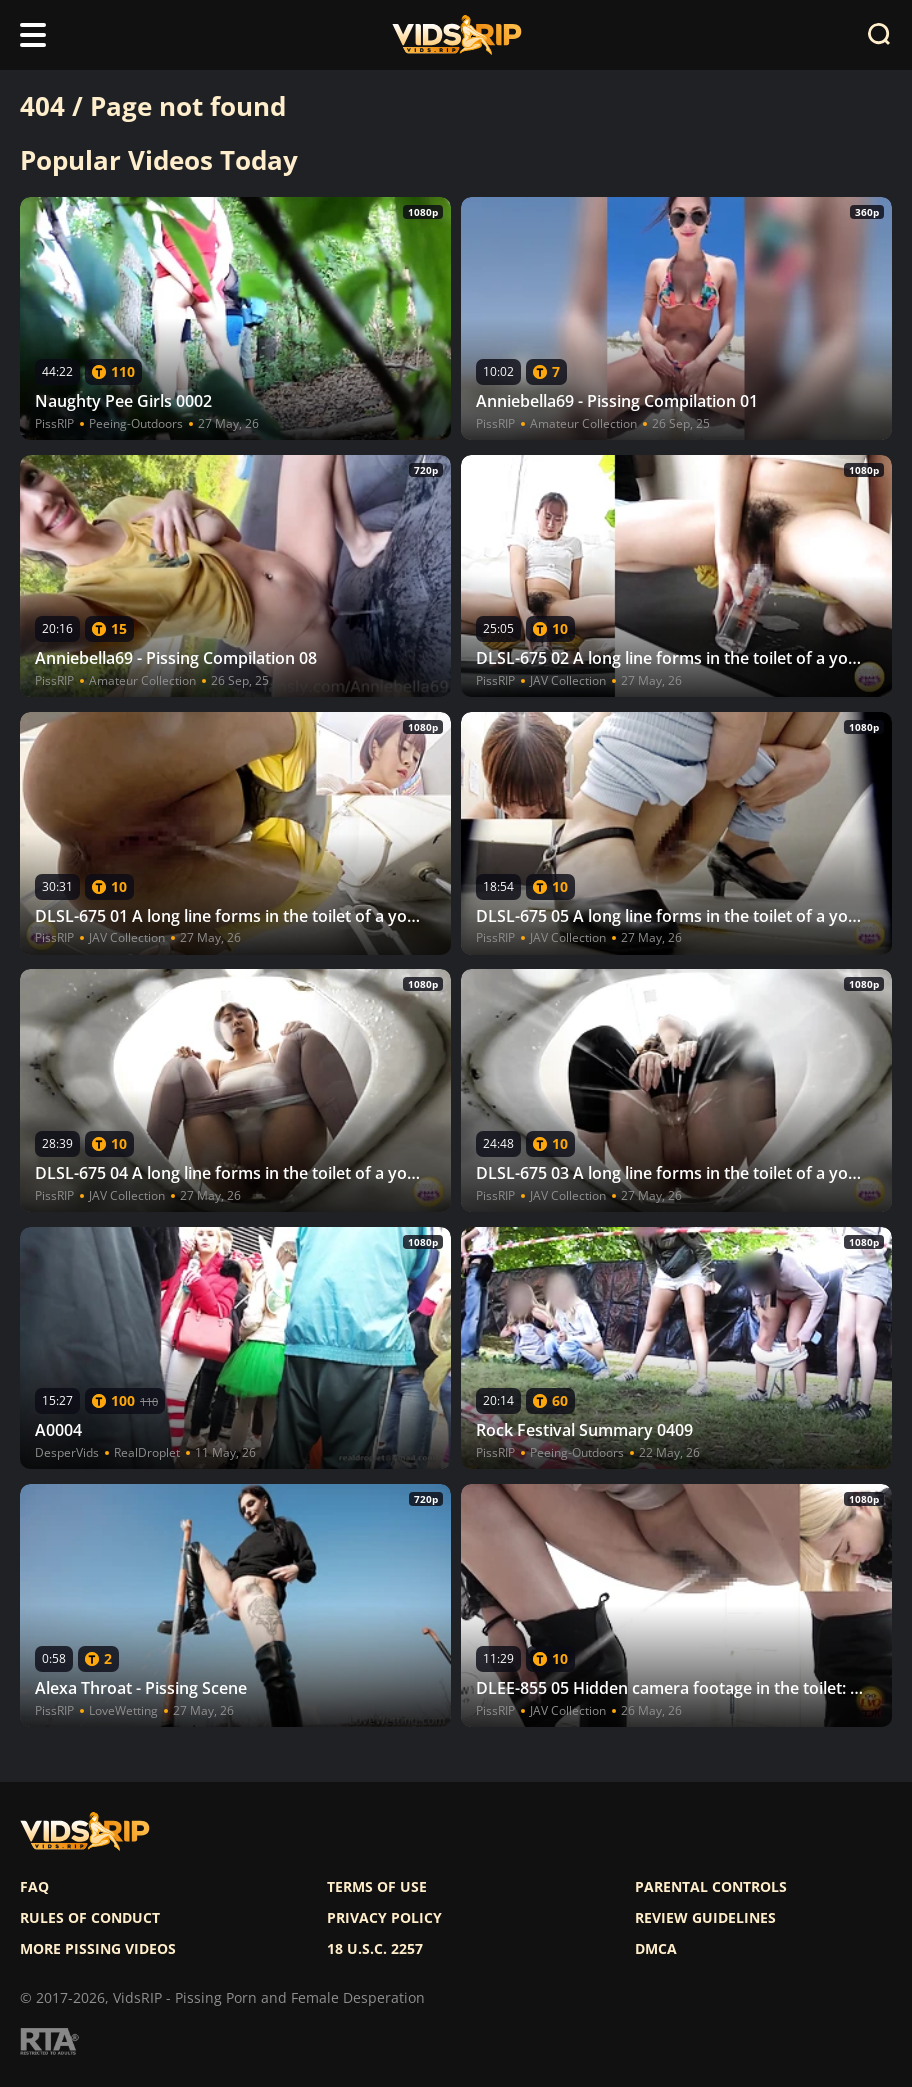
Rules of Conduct (90, 1918)
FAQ (34, 1887)
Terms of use (377, 1887)
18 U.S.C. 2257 (375, 1949)
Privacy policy (384, 1918)
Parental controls (711, 1887)
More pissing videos (98, 1949)
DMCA (656, 1949)
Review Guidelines (705, 1918)
